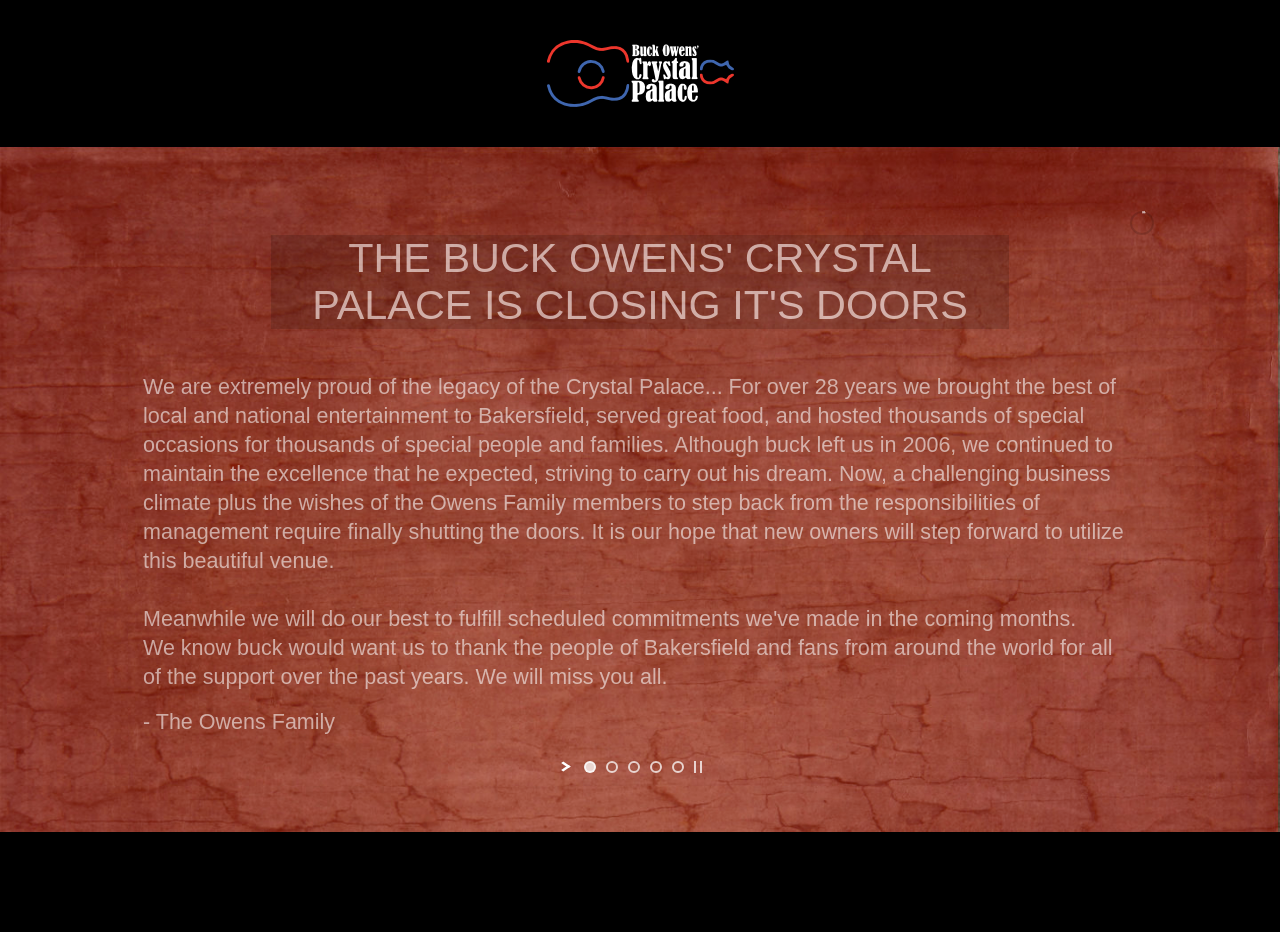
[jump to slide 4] (656, 767)
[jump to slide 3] (634, 767)
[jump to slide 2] (612, 767)
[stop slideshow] (698, 767)
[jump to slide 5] (678, 767)
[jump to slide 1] (590, 767)
